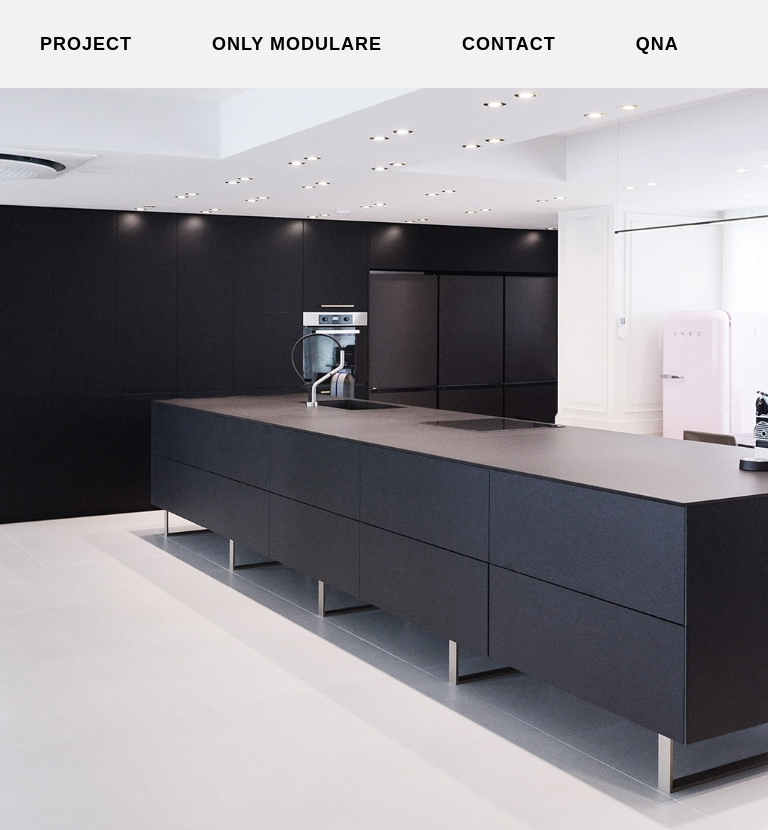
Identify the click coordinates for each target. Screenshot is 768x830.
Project (86, 44)
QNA (657, 44)
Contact (509, 44)
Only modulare (297, 44)
